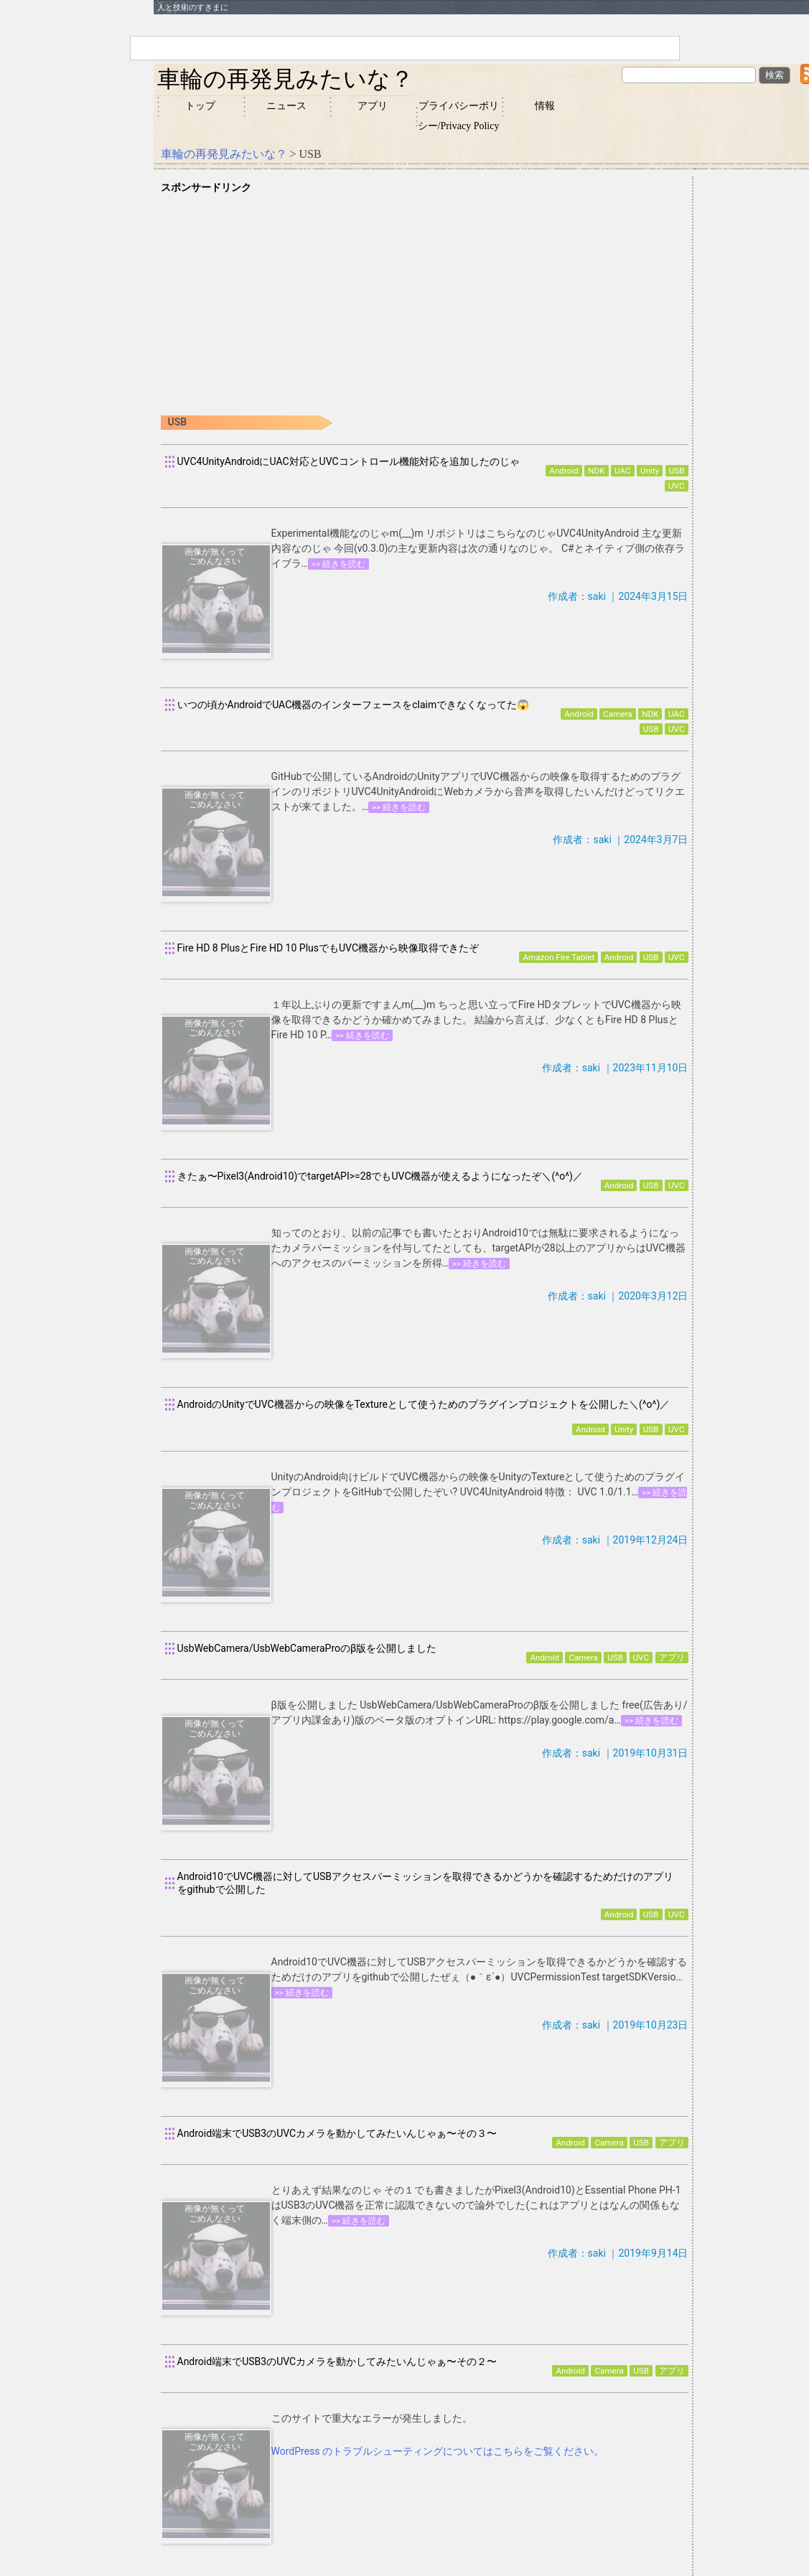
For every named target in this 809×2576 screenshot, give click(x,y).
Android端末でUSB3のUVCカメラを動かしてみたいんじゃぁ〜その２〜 (337, 2361)
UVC (676, 486)
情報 (545, 105)
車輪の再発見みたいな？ (285, 79)
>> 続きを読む (338, 564)
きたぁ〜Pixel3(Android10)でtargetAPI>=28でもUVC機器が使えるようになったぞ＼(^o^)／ (380, 1176)
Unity (649, 471)
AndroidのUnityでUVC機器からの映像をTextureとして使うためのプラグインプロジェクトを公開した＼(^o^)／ (423, 1404)
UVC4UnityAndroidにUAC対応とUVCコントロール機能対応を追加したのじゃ (348, 461)
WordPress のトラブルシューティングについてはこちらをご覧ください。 (437, 2451)
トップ (200, 105)
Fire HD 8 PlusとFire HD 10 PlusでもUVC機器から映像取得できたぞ (328, 948)
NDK (596, 471)
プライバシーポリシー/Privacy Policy (459, 115)
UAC (622, 471)
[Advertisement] (424, 296)
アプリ (372, 105)
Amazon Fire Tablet (558, 957)
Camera (617, 714)
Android (564, 471)
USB (677, 471)
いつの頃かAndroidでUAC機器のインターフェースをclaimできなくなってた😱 (353, 704)
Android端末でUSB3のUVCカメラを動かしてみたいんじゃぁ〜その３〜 (337, 2133)
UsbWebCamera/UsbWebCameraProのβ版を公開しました (307, 1648)
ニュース (286, 105)
